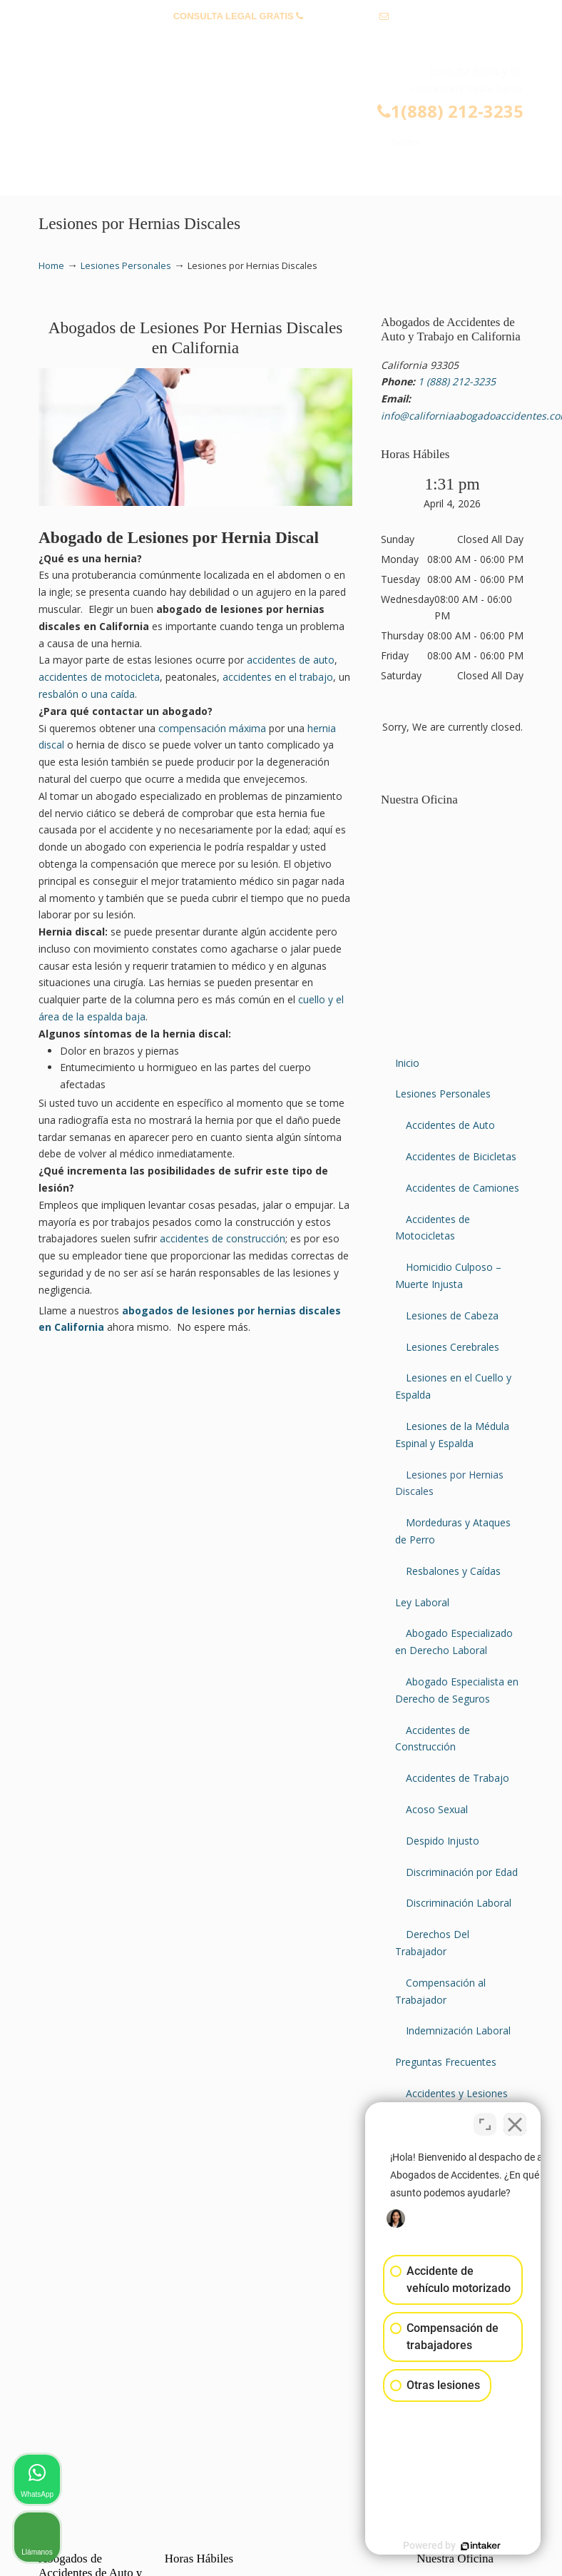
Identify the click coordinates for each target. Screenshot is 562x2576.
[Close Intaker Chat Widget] (515, 2120)
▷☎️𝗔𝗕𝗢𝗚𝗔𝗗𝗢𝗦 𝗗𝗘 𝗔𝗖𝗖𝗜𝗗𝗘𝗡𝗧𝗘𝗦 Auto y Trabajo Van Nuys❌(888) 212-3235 (295, 102)
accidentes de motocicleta (99, 677)
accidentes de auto (290, 659)
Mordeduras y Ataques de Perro (453, 1531)
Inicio (407, 1063)
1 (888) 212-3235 (341, 16)
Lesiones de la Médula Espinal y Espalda (452, 1434)
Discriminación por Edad (462, 1872)
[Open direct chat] (485, 2120)
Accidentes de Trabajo (457, 1778)
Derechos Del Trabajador (432, 1942)
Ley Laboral (422, 1602)
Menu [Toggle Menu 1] (61, 178)
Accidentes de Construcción (432, 1738)
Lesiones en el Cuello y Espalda (453, 1386)
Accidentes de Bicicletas (461, 1156)
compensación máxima (212, 728)
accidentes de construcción (222, 1238)
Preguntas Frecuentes (445, 2062)
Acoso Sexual (437, 1809)
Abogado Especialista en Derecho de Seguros (456, 1690)
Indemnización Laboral (458, 2030)
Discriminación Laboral (458, 1903)
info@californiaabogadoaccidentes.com (281, 38)
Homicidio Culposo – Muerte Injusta (448, 1275)
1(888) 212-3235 (450, 111)
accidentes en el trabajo (278, 677)
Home (51, 266)
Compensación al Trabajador (440, 1991)
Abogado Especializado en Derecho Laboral (454, 1641)
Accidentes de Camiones (462, 1188)
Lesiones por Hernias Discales (449, 1483)
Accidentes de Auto (450, 1125)
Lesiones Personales (126, 266)
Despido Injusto (442, 1840)
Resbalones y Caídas (453, 1571)
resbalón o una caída (87, 694)
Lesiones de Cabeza (452, 1315)
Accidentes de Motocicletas (432, 1227)
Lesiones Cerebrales (452, 1347)
